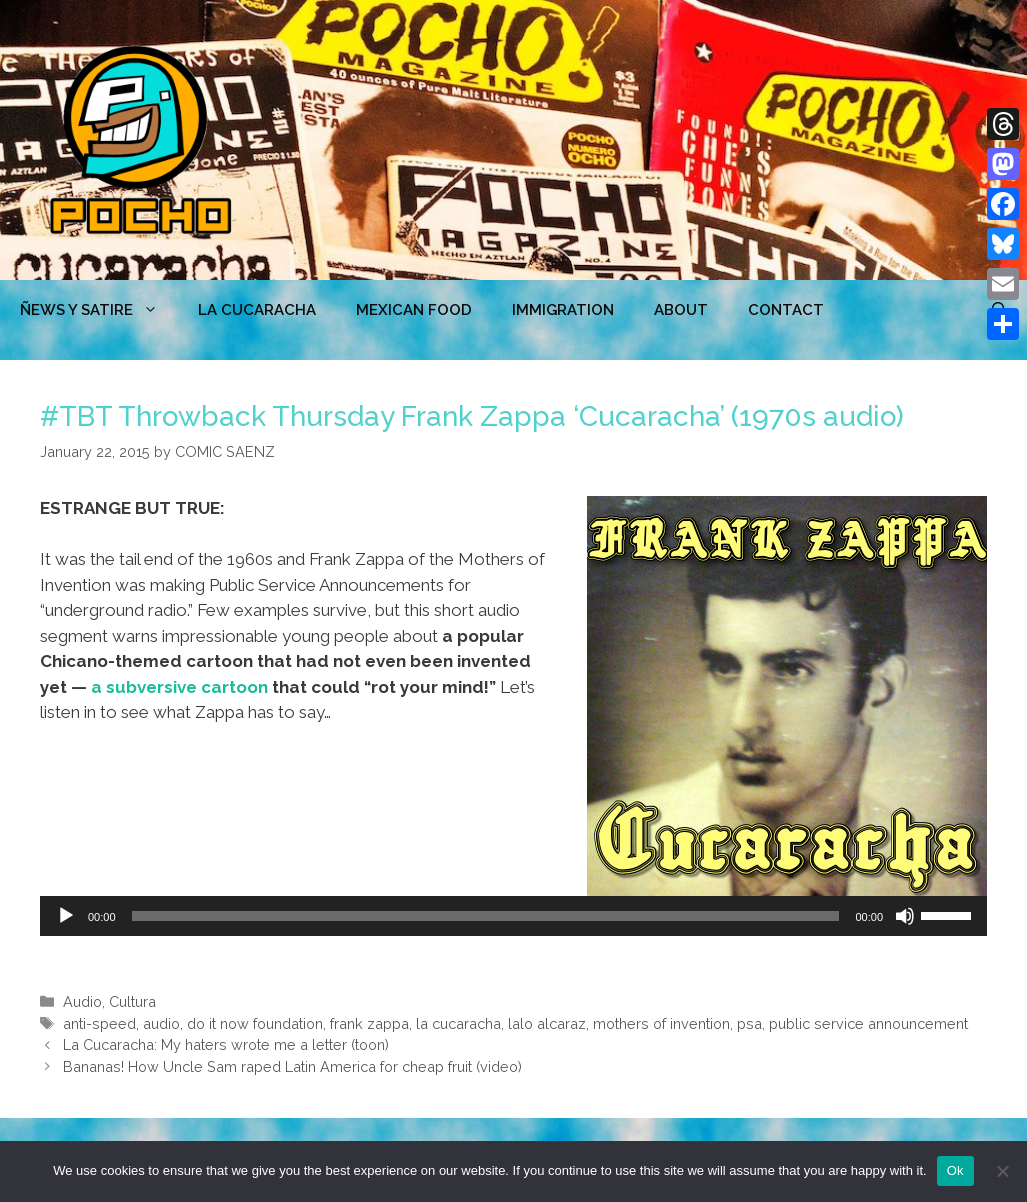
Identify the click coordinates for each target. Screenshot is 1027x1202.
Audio (82, 1001)
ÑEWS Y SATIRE (99, 310)
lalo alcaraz (547, 1023)
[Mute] (905, 916)
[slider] (486, 916)
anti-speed (99, 1023)
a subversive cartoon (179, 687)
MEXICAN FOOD (414, 310)
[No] (1002, 1171)
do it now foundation (255, 1023)
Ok (955, 1170)
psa (749, 1023)
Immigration (563, 310)
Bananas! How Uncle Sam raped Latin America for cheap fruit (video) (292, 1066)
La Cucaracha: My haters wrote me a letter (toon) (226, 1044)
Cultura (132, 1001)
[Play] (66, 916)
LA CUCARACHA (257, 310)
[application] (513, 916)
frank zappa (369, 1023)
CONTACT (786, 310)
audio (161, 1023)
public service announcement (868, 1023)
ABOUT (681, 310)
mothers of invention (661, 1023)
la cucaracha (458, 1023)
